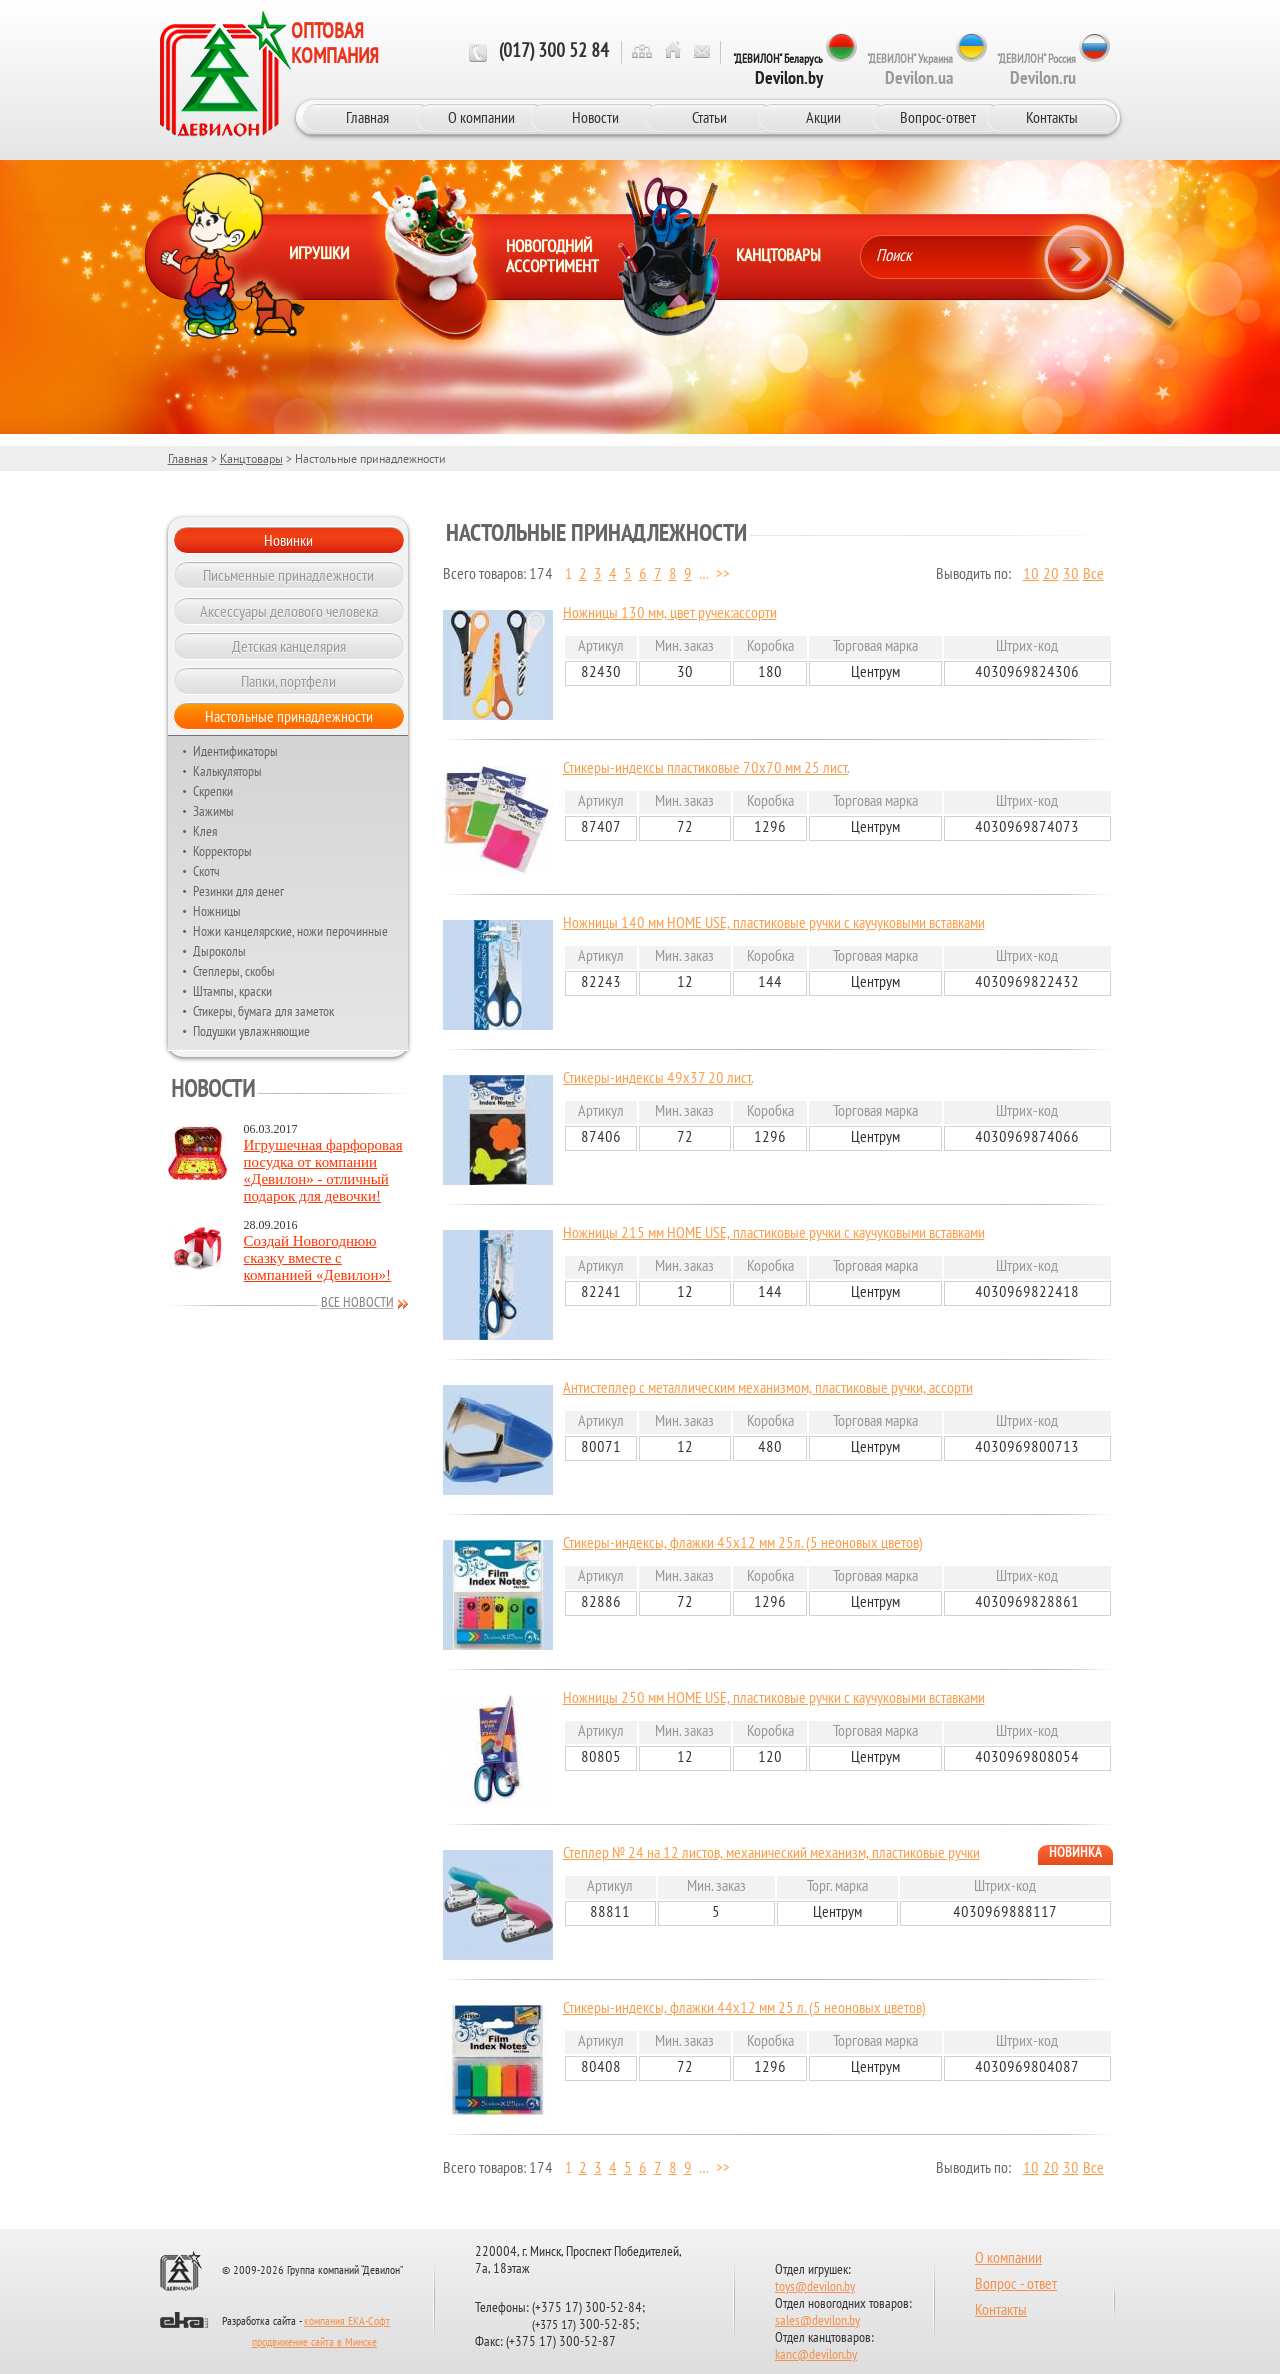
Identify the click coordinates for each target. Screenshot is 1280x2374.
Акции (823, 117)
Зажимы (213, 811)
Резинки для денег (238, 891)
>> (723, 575)
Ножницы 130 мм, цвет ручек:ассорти (670, 614)
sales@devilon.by (817, 2321)
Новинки (288, 540)
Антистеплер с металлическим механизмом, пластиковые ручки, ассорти (768, 1389)
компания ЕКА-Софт (347, 2322)
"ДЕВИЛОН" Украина (910, 70)
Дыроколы (219, 951)
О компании (481, 117)
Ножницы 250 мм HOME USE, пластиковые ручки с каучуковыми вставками (774, 1699)
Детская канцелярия (289, 646)
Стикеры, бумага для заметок (263, 1011)
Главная (367, 117)
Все (1093, 575)
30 (1071, 575)
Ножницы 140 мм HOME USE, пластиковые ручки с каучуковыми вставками (774, 924)
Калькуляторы (227, 771)
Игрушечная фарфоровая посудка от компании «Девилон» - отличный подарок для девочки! (323, 1170)
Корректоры (222, 851)
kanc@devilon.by (816, 2355)
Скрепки (213, 791)
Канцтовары (251, 458)
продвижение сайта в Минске (314, 2343)
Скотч (206, 871)
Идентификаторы (235, 751)
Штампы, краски (232, 991)
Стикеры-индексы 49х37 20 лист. (658, 1079)
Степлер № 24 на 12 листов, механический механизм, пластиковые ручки (771, 1854)
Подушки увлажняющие (251, 1031)
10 (1031, 575)
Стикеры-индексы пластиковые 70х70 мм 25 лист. (706, 769)
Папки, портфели (288, 681)
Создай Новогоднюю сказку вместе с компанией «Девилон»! (318, 1258)
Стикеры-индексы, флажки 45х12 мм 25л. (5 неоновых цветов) (743, 1544)
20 (1051, 575)
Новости (595, 117)
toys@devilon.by (815, 2287)
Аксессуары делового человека (289, 611)
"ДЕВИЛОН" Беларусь (778, 70)
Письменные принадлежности (288, 575)
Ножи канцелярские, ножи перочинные (290, 931)
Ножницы (217, 911)
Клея (205, 831)
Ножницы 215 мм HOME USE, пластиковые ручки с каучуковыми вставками (774, 1234)
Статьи (709, 117)
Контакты (1052, 117)
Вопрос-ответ (938, 117)
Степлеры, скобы (234, 971)
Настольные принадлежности (289, 716)
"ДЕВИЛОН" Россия (1036, 70)
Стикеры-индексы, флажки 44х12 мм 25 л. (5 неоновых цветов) (744, 2009)
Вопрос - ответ (1016, 2285)
